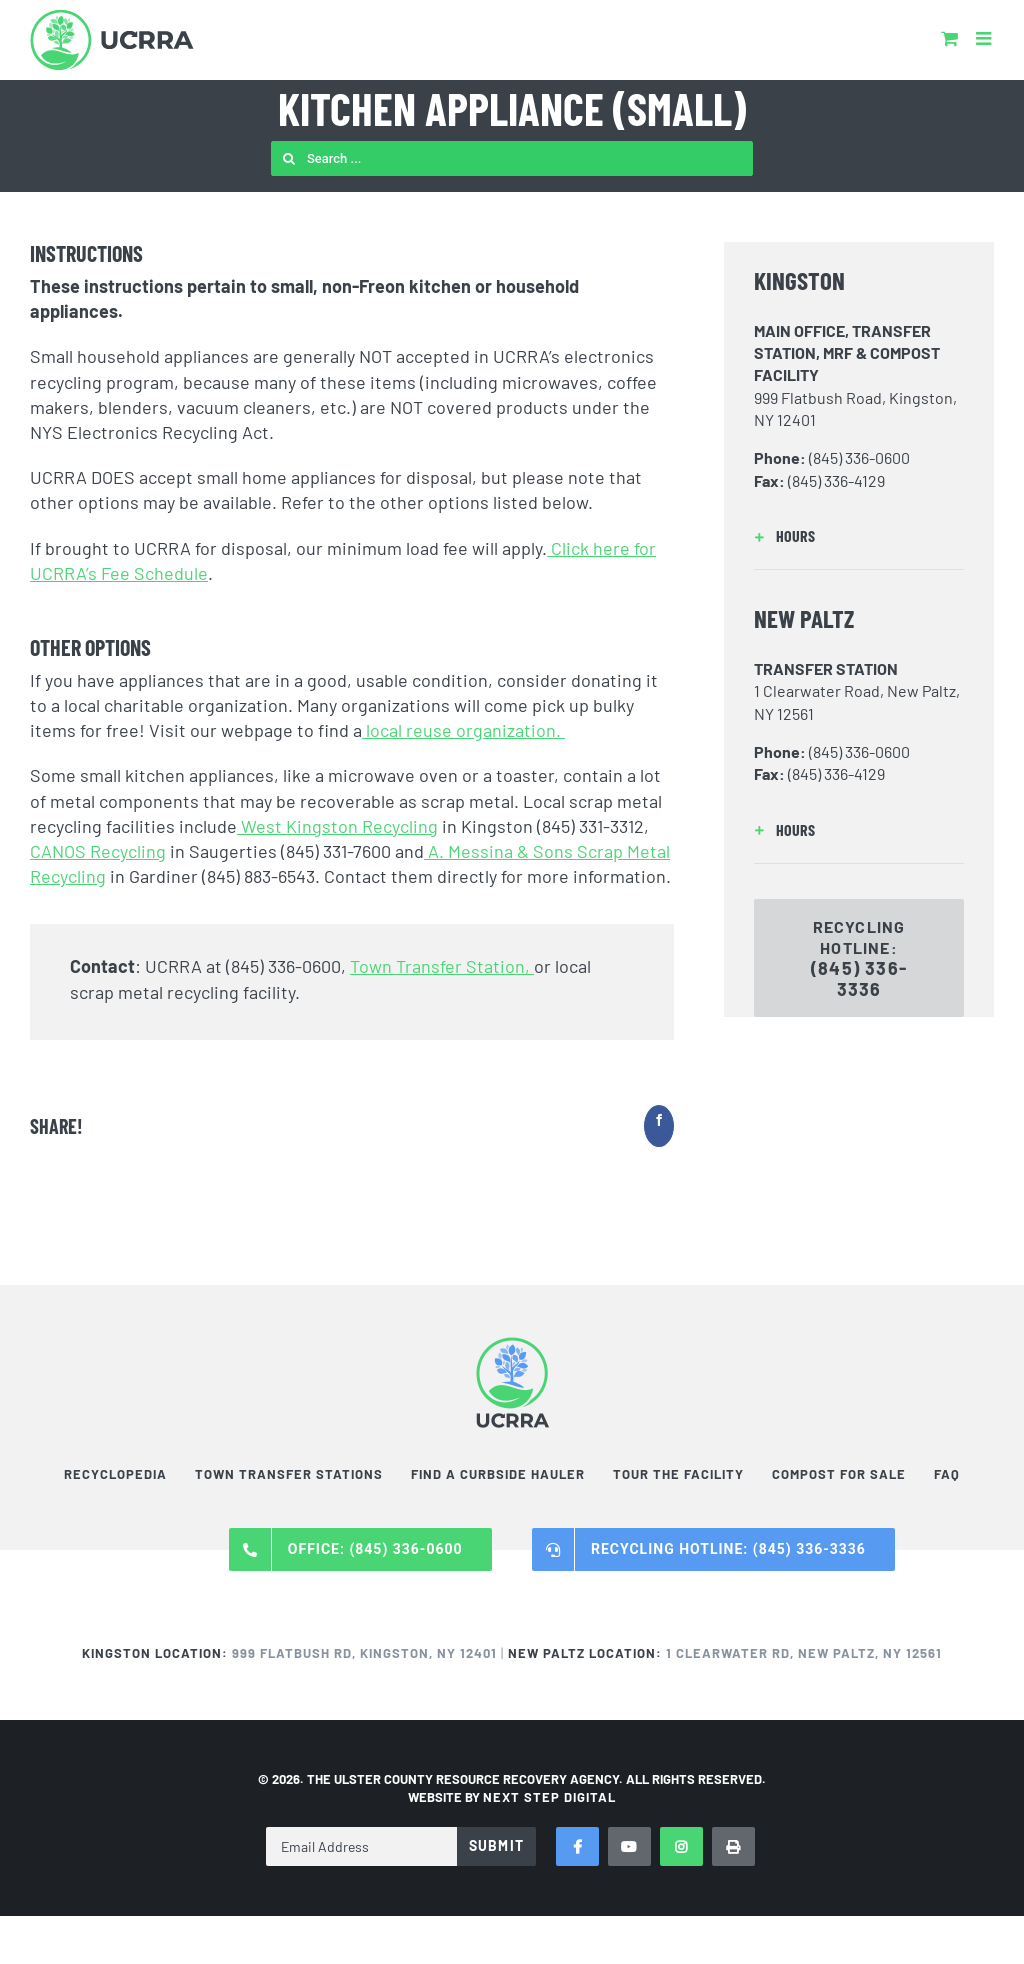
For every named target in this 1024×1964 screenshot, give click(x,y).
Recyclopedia (115, 1474)
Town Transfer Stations (289, 1474)
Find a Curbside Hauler (498, 1474)
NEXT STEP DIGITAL (549, 1797)
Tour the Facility (678, 1474)
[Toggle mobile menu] (985, 38)
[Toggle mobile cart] (949, 38)
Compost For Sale (839, 1474)
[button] (859, 536)
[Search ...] (512, 158)
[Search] (288, 158)
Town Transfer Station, (442, 966)
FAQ (947, 1474)
